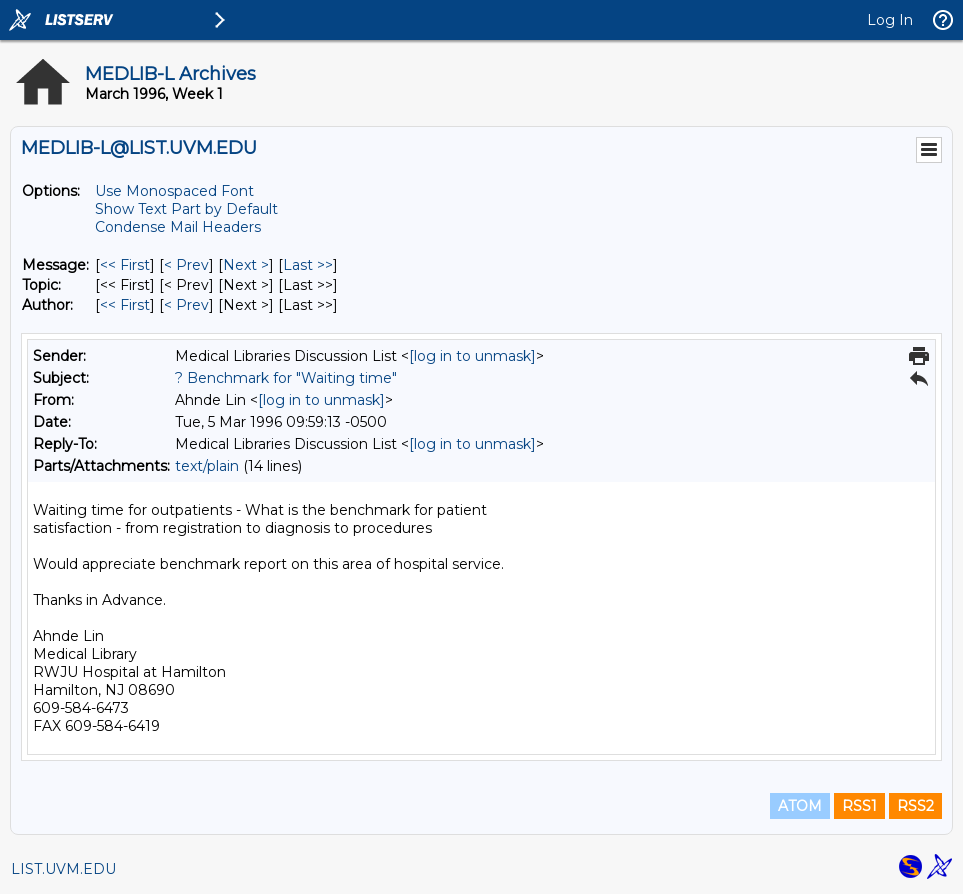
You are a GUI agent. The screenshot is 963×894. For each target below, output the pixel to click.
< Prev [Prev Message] (186, 265)
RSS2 (915, 806)
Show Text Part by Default (186, 209)
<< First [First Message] (125, 265)
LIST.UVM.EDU (63, 869)
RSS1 (859, 806)
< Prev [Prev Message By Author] (186, 305)
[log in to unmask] (472, 356)
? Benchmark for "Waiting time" (286, 378)
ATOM (800, 806)
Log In (890, 20)
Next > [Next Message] (246, 265)
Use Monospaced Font (174, 191)
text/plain (207, 466)
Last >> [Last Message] (308, 265)
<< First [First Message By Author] (125, 305)
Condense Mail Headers (178, 227)
